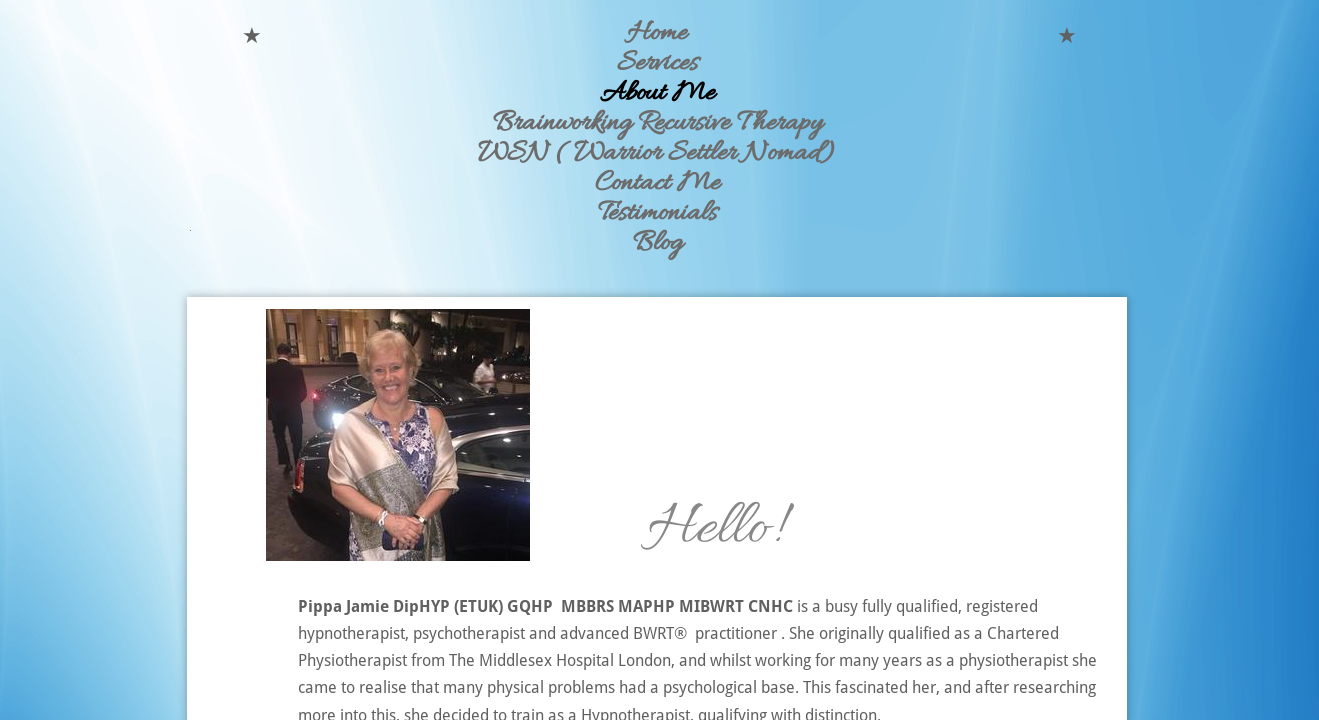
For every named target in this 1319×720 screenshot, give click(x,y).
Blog (657, 244)
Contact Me (657, 184)
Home (657, 34)
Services (657, 64)
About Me (657, 94)
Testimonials (657, 214)
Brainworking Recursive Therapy (657, 124)
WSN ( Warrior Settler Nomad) (657, 154)
